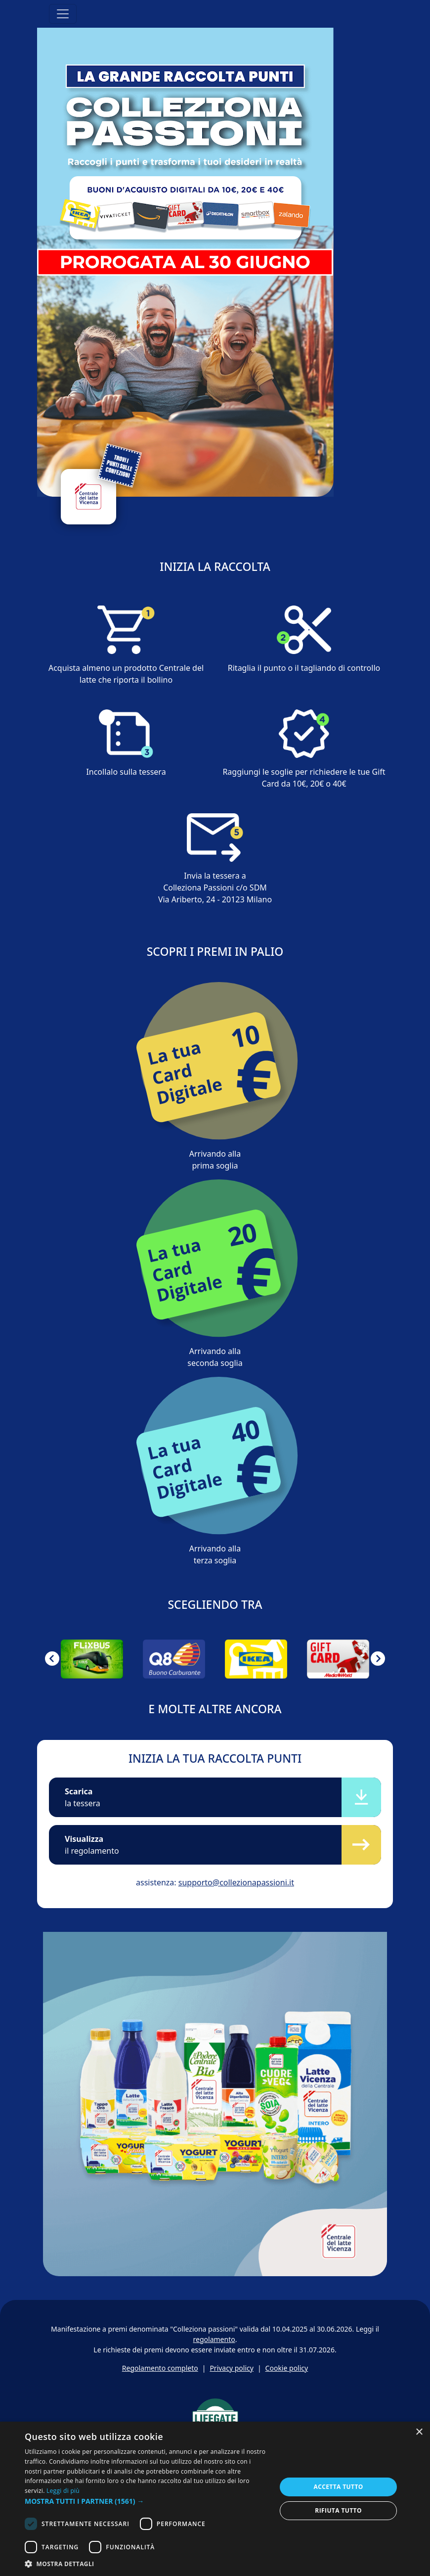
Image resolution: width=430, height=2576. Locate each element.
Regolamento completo (160, 2368)
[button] (52, 1659)
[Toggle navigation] (63, 14)
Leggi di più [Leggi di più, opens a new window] (63, 2490)
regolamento (214, 2339)
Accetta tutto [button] (338, 2486)
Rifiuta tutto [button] (338, 2510)
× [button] (419, 2432)
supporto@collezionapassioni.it (236, 1882)
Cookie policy (286, 2368)
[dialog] (215, 2499)
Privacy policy (232, 2368)
